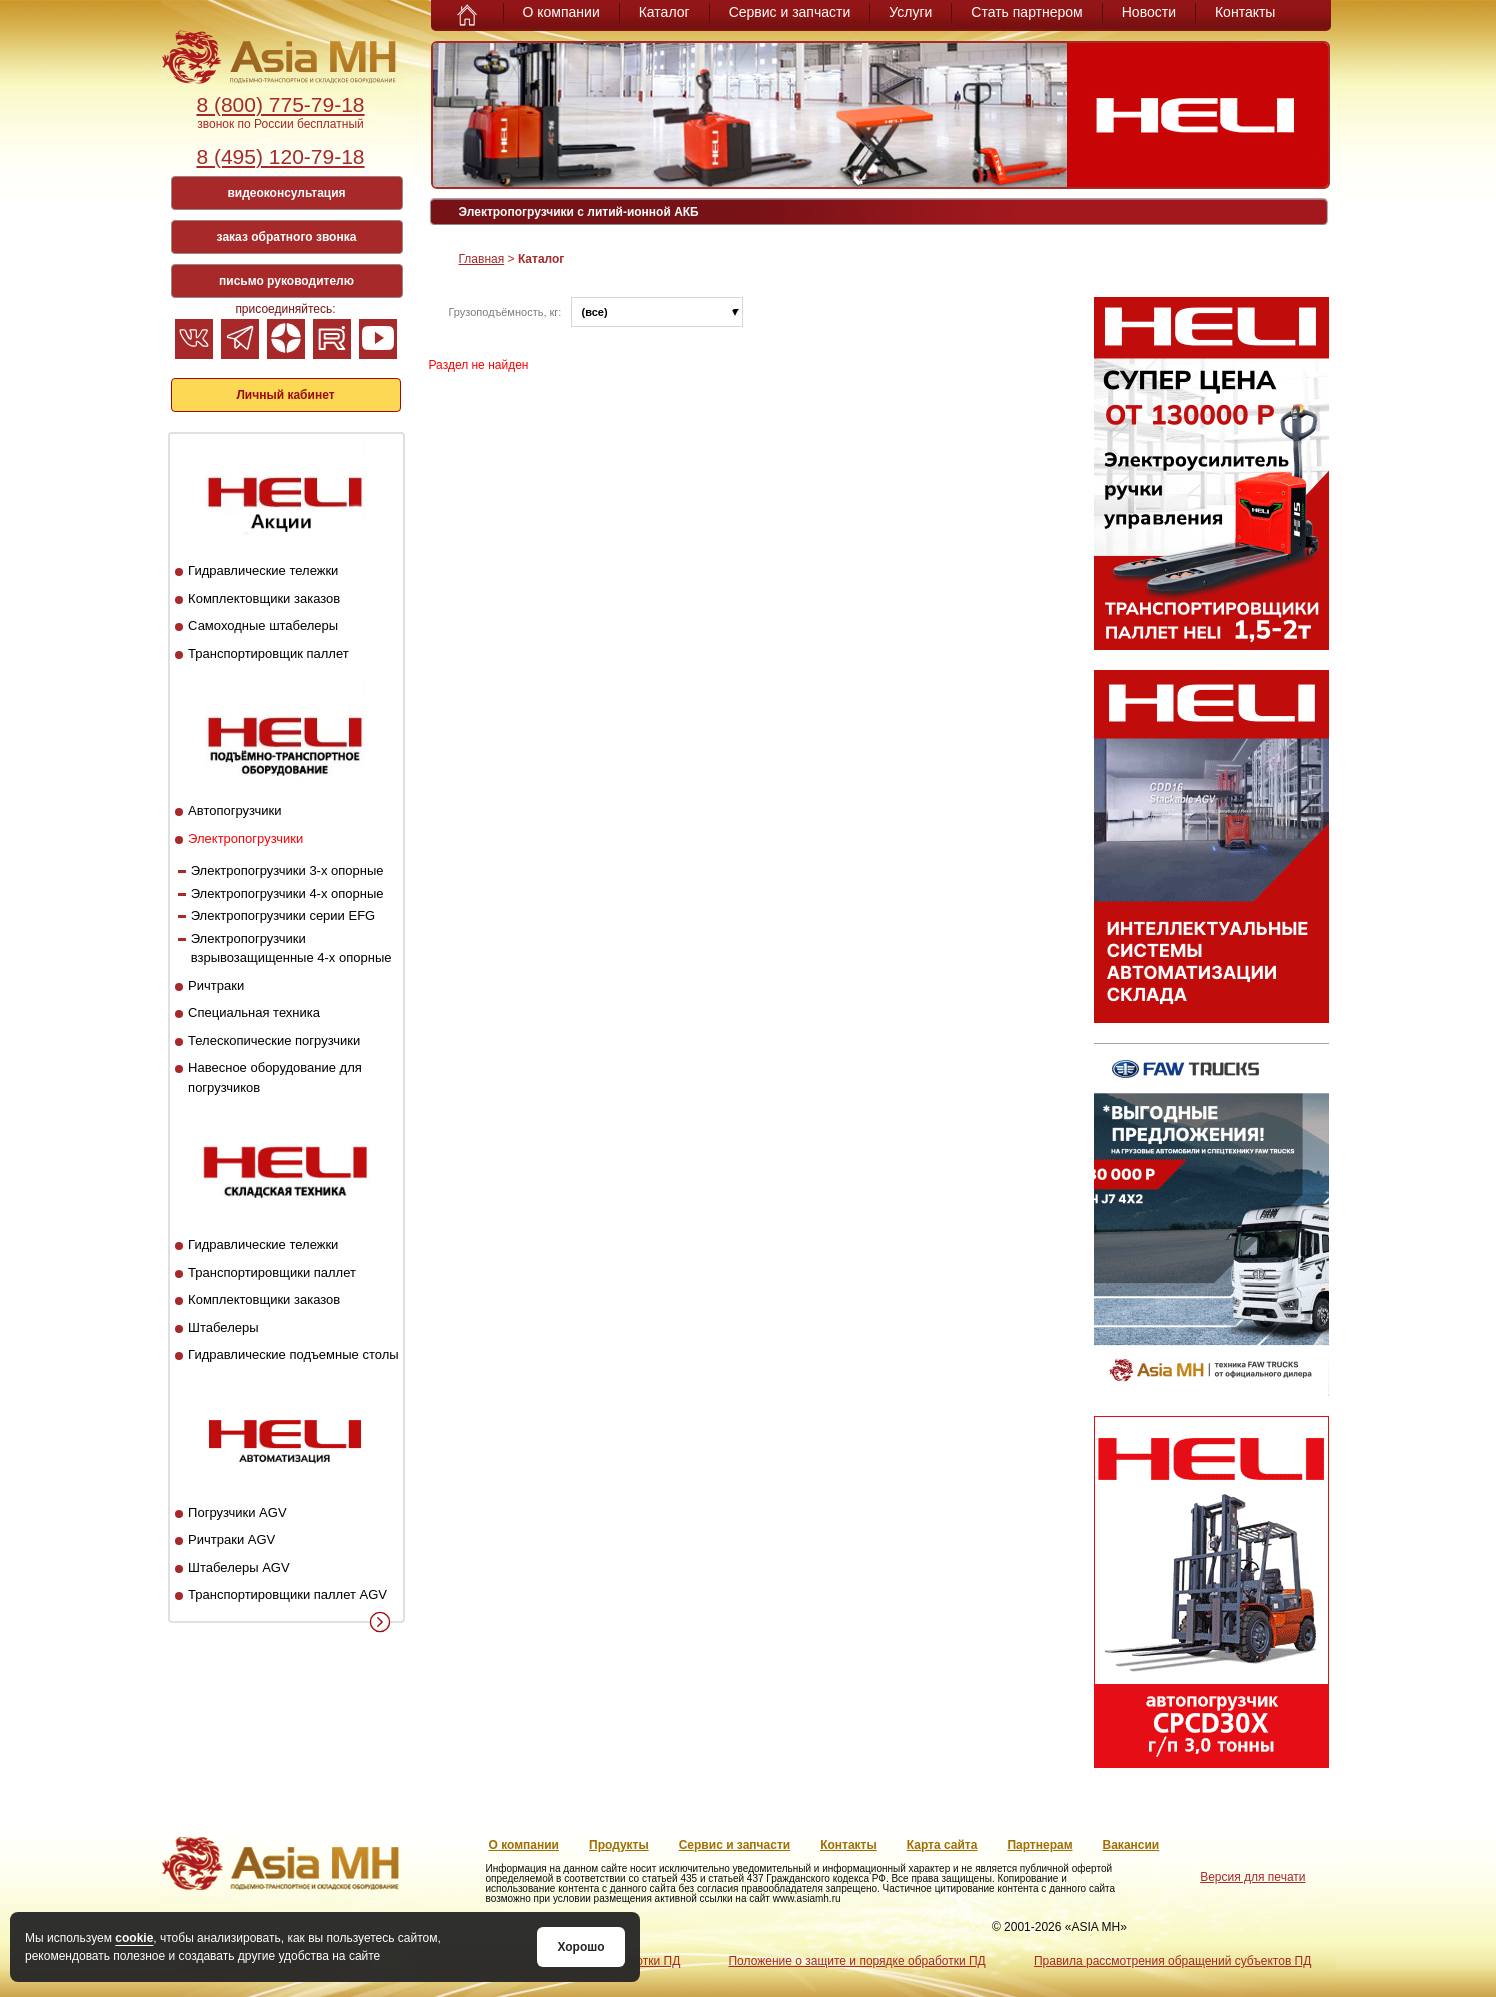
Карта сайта (942, 1845)
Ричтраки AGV (231, 1539)
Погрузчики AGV (237, 1512)
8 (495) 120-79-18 (280, 156)
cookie (134, 1938)
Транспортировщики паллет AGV (287, 1594)
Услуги (910, 12)
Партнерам (1039, 1845)
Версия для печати (1252, 1877)
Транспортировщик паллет (268, 653)
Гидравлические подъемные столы (293, 1354)
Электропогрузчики (245, 838)
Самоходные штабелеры (263, 625)
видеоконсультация (286, 193)
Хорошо (580, 1947)
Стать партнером (1026, 12)
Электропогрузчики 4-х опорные (287, 893)
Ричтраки (216, 985)
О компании (561, 12)
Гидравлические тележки (263, 570)
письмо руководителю (286, 281)
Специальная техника (254, 1012)
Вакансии (1131, 1845)
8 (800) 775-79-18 (280, 104)
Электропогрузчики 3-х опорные (287, 870)
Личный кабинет (285, 395)
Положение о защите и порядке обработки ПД (856, 1961)
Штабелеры (223, 1327)
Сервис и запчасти (790, 12)
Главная (482, 259)
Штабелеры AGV (239, 1567)
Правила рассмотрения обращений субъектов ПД (1172, 1961)
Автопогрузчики (234, 810)
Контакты (1245, 12)
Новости (1149, 12)
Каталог (664, 12)
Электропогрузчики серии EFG (283, 915)
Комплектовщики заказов (264, 598)
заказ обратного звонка (287, 237)
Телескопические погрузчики (274, 1040)
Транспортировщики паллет (272, 1272)
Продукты (619, 1845)
